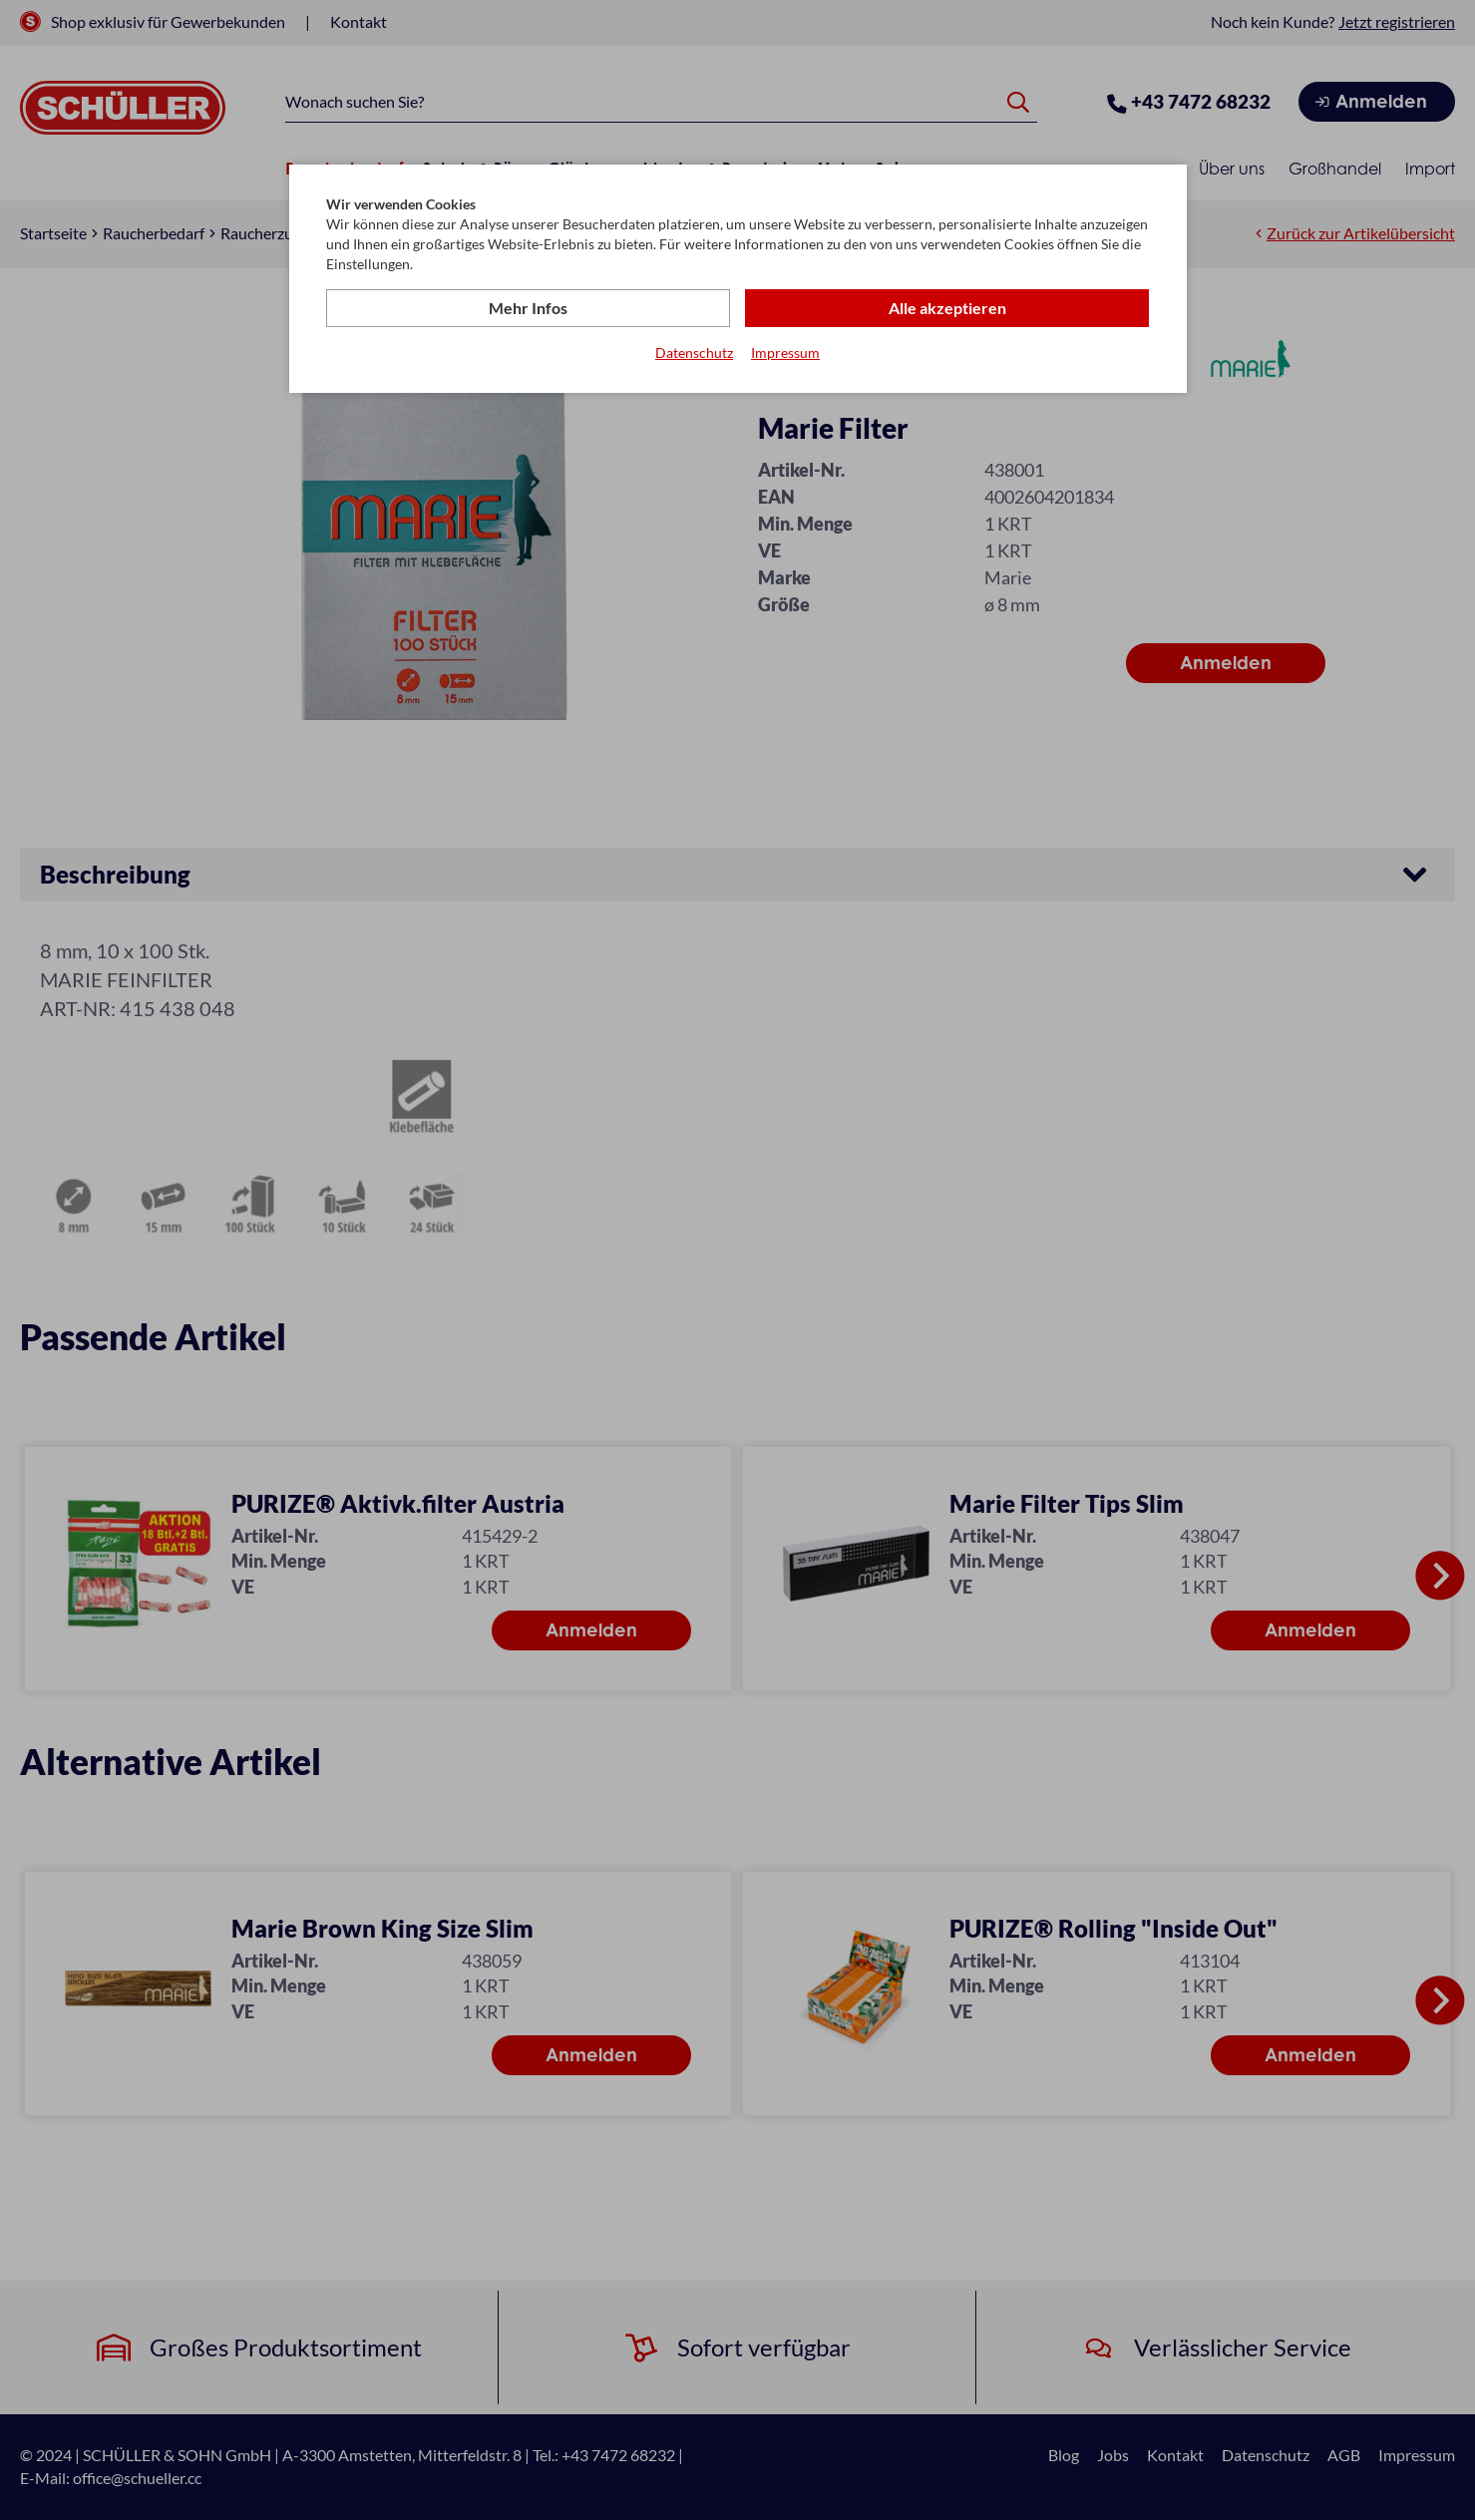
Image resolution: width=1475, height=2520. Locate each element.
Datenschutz (694, 352)
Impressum (785, 352)
